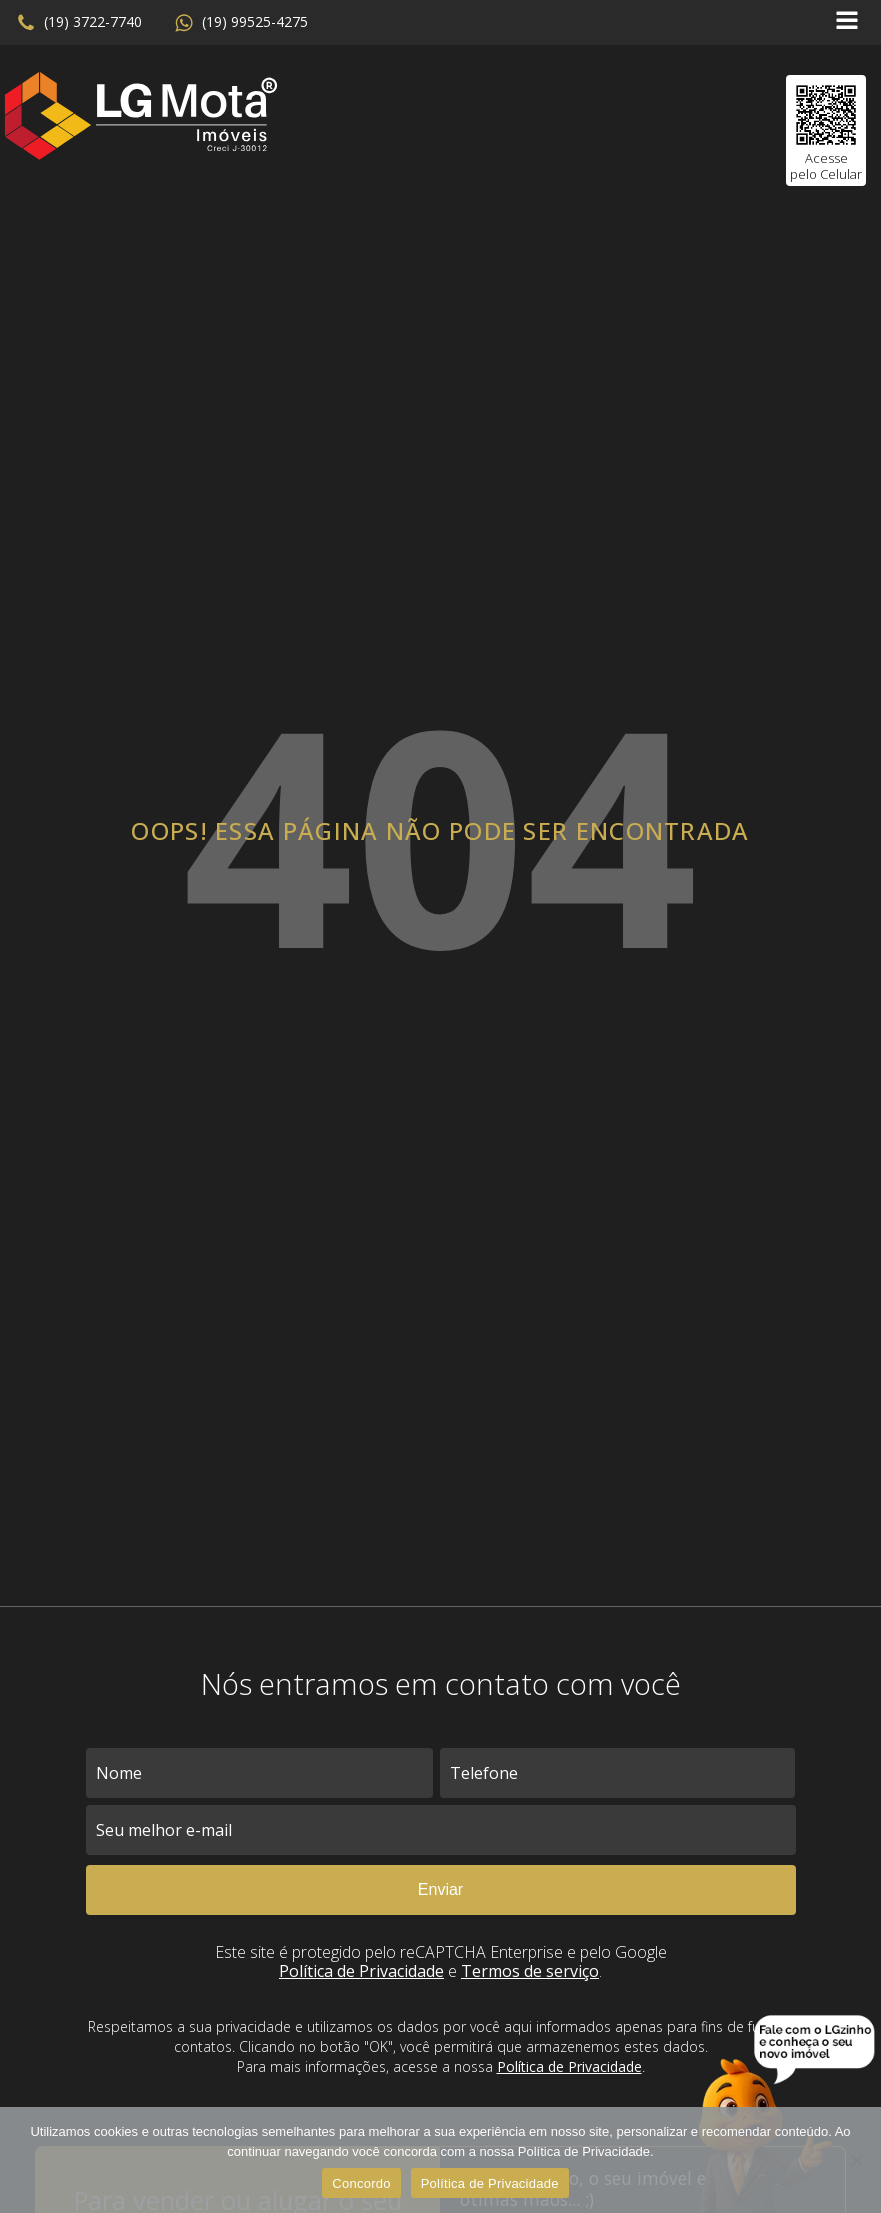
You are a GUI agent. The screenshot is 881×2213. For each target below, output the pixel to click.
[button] (79, 23)
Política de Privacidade (361, 1971)
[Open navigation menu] (847, 22)
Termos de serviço (530, 1971)
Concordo (361, 2183)
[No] (856, 2160)
